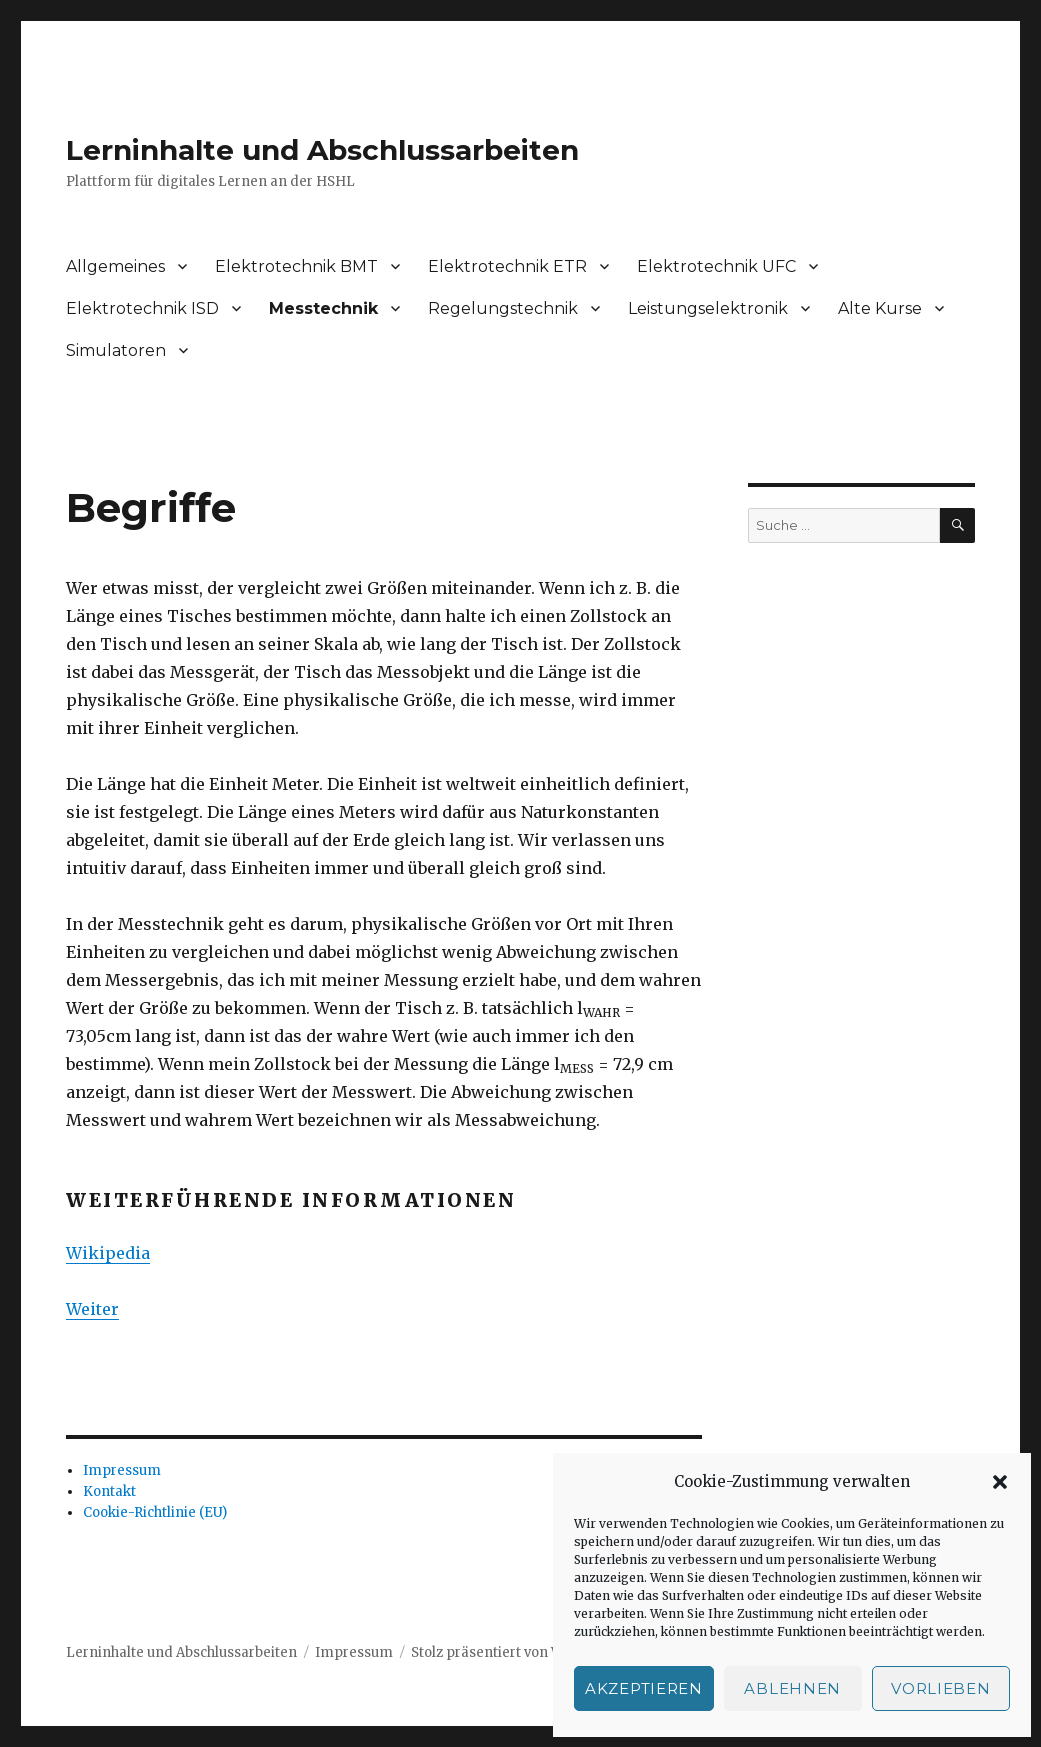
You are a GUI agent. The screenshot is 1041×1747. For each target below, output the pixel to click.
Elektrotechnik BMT (296, 266)
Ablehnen (792, 1688)
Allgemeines (115, 266)
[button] (1000, 1482)
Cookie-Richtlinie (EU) (155, 1512)
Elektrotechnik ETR (507, 266)
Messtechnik (323, 308)
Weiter (92, 1309)
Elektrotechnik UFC (716, 266)
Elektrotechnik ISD (142, 308)
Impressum (122, 1470)
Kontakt (109, 1491)
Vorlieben (940, 1688)
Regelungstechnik (503, 308)
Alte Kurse (880, 308)
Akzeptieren (644, 1688)
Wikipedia (108, 1253)
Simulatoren (116, 350)
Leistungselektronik (708, 308)
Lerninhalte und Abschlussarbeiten (322, 150)
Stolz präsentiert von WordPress (517, 1652)
